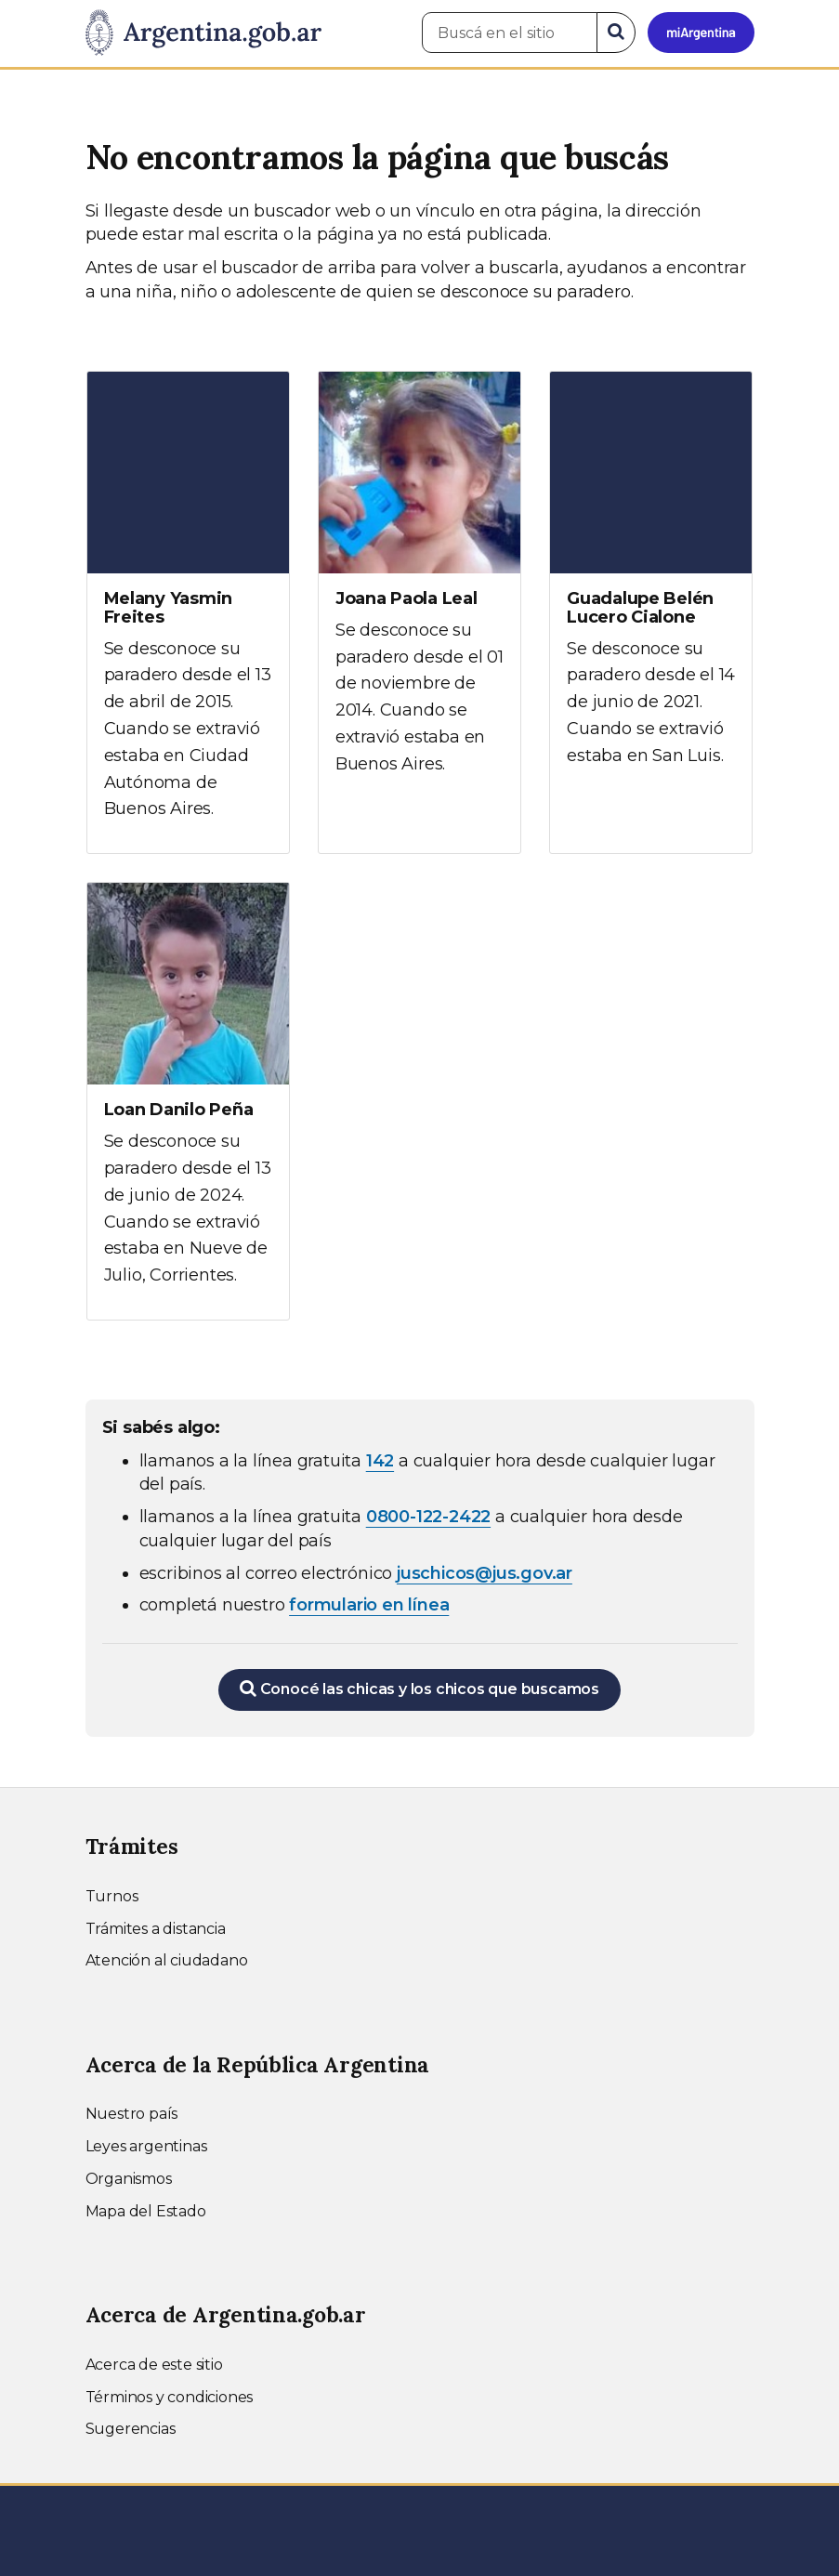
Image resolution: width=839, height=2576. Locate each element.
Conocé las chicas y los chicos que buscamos (419, 1688)
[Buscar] (616, 32)
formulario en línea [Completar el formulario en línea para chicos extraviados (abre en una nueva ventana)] (369, 1605)
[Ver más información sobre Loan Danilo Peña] (188, 1101)
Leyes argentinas (146, 2146)
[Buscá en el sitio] (509, 32)
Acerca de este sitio (154, 2364)
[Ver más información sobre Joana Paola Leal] (419, 590)
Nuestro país (131, 2114)
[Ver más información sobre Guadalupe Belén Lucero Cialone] (651, 586)
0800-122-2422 (428, 1516)
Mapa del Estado (145, 2211)
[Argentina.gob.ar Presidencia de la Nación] (203, 33)
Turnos (111, 1896)
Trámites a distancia (155, 1929)
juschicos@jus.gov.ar (484, 1573)
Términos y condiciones (169, 2397)
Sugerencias (130, 2429)
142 (380, 1461)
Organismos (128, 2179)
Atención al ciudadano (166, 1960)
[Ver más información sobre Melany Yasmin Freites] (188, 613)
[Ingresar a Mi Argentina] (701, 32)
